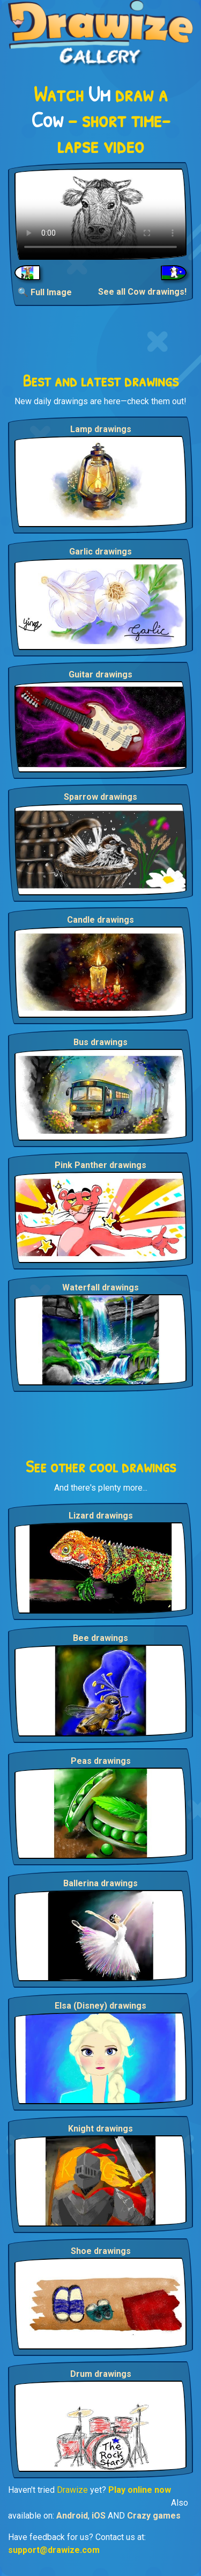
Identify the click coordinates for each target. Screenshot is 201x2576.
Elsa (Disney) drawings (100, 2006)
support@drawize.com (54, 2550)
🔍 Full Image (45, 292)
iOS (99, 2516)
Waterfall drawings (100, 1287)
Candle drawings (100, 920)
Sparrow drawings (100, 797)
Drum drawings (100, 2374)
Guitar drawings (100, 674)
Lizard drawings (101, 1515)
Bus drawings (100, 1042)
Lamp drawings (100, 429)
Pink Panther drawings (100, 1165)
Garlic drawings (100, 551)
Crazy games (154, 2516)
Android (72, 2516)
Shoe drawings (101, 2251)
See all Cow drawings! (142, 292)
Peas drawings (101, 1761)
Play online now (139, 2490)
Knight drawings (100, 2128)
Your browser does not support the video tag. (100, 214)
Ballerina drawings (100, 1883)
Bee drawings (100, 1638)
